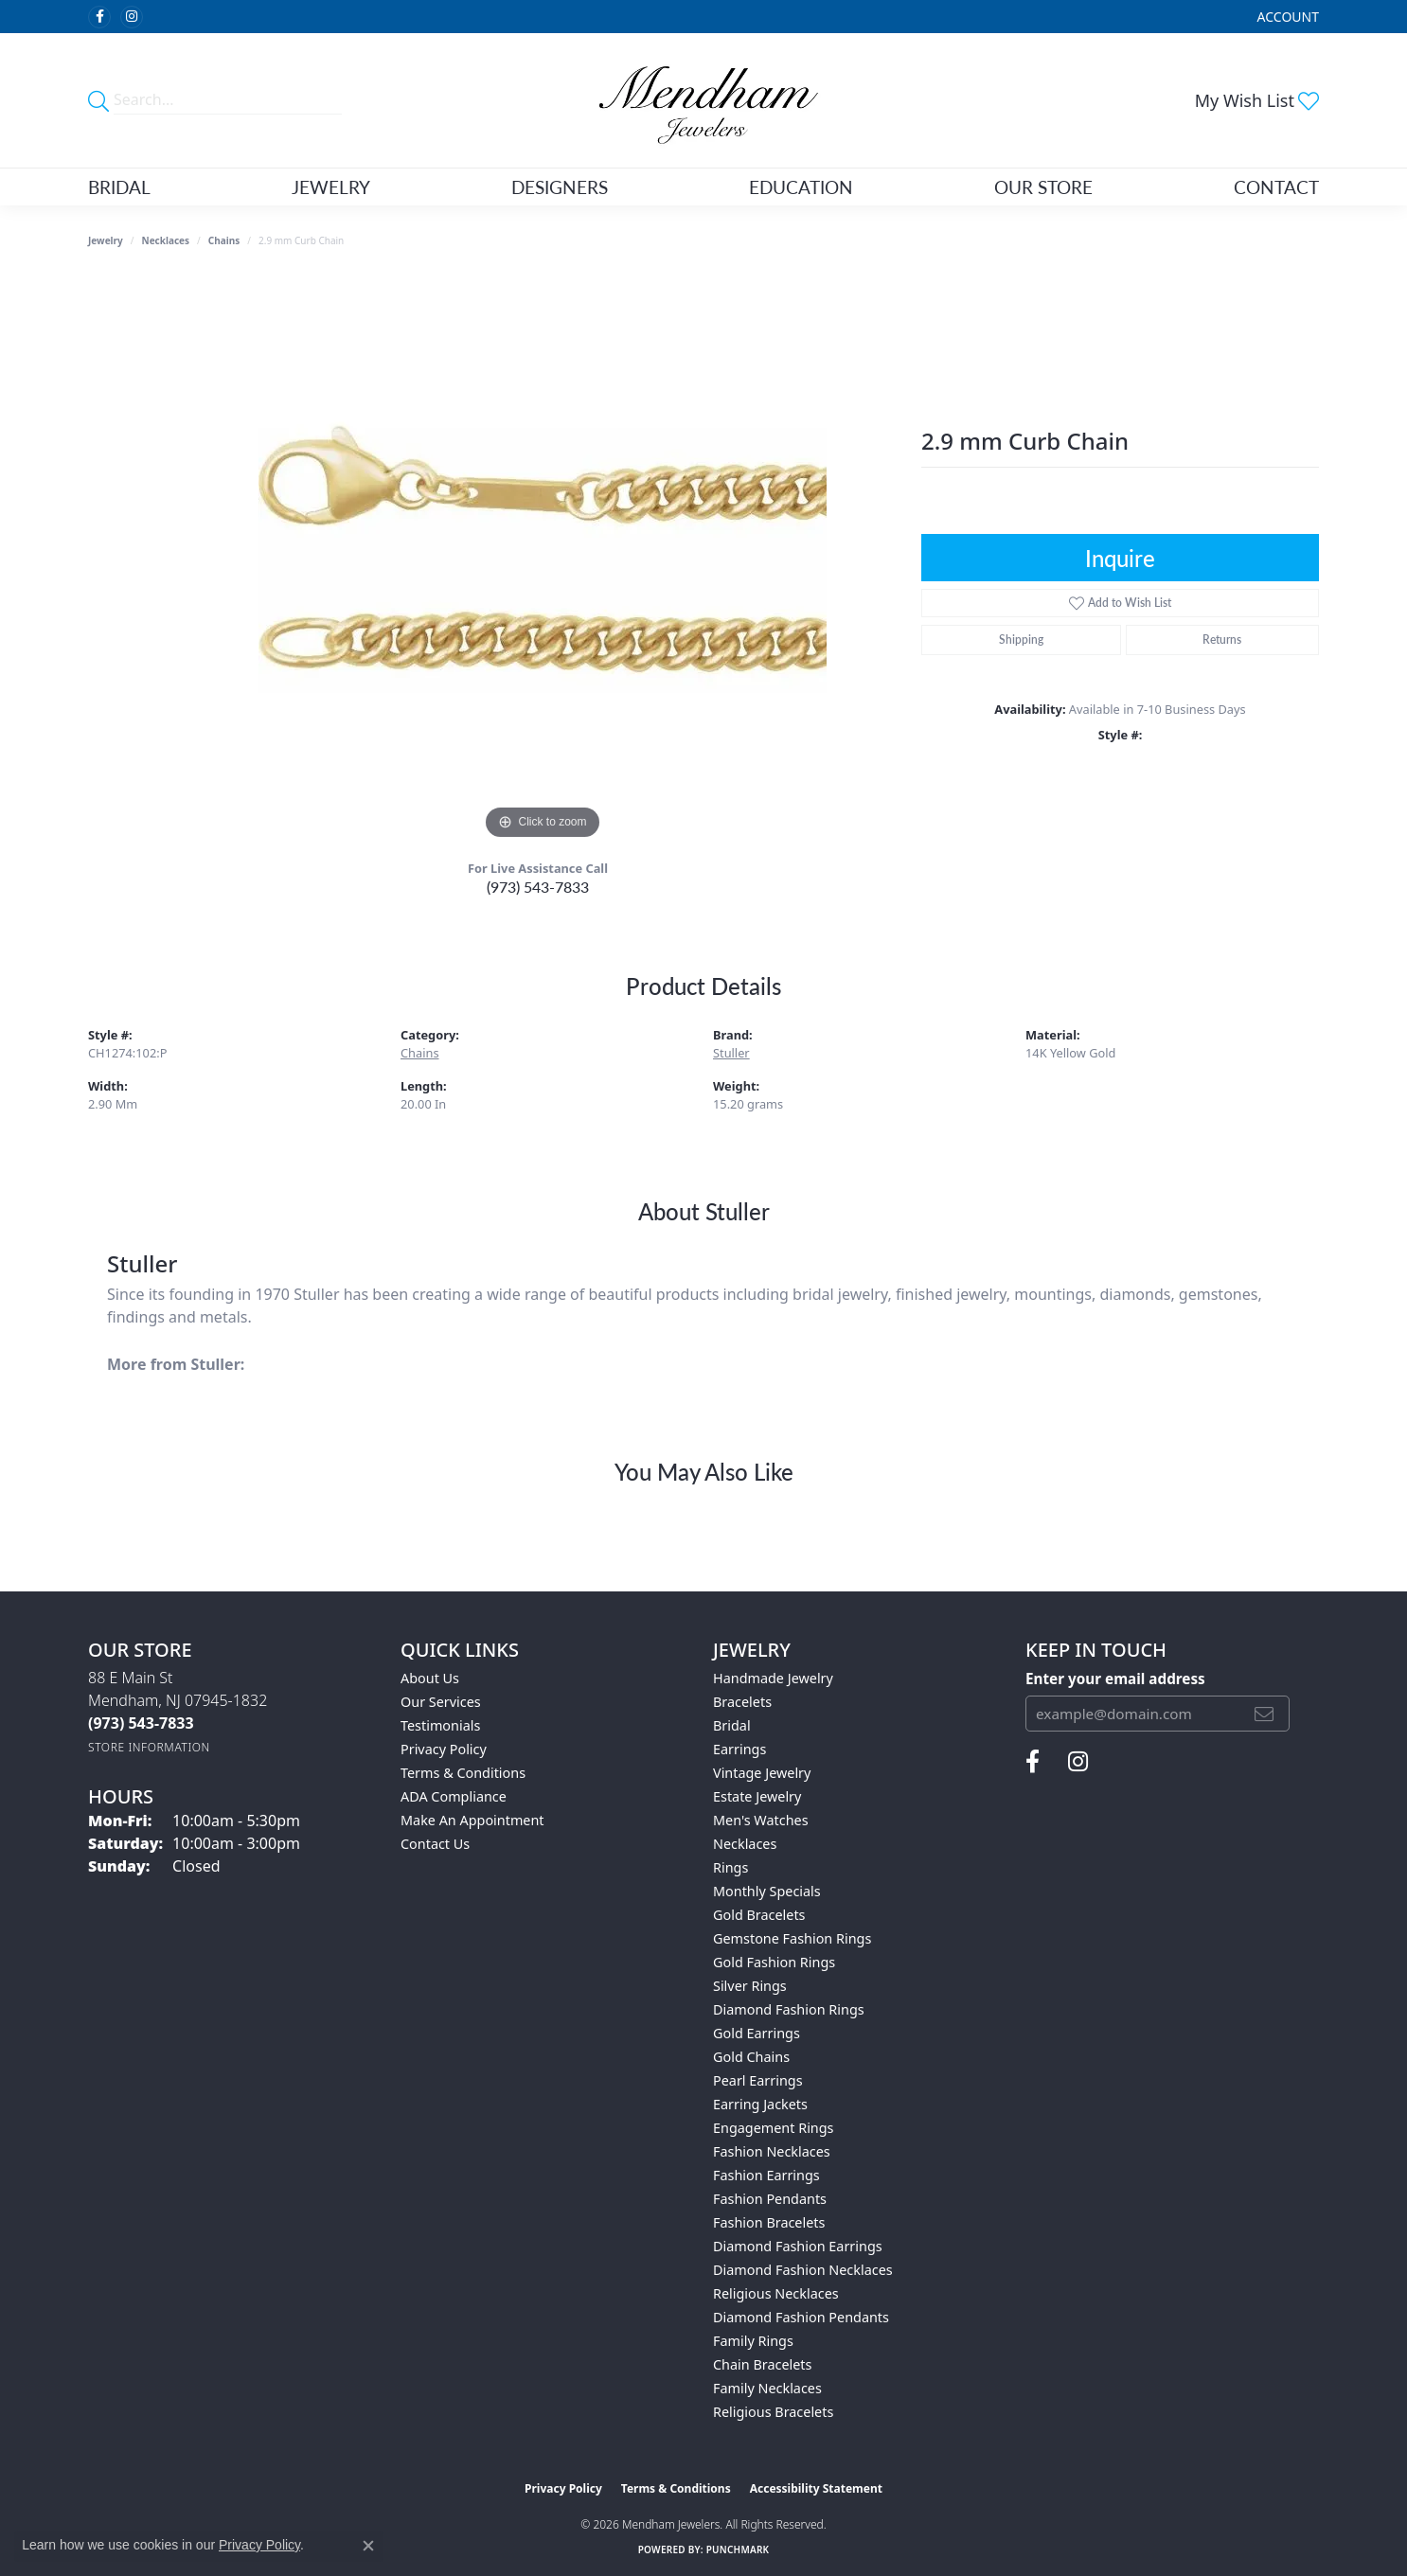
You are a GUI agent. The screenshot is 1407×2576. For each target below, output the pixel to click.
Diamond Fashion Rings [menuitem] (788, 2009)
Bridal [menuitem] (732, 1725)
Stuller (731, 1052)
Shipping (1021, 639)
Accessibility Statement (816, 2488)
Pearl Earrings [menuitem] (758, 2080)
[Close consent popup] (368, 2545)
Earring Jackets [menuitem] (760, 2104)
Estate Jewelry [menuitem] (757, 1796)
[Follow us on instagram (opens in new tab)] (131, 17)
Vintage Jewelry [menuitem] (761, 1773)
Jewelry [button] (331, 187)
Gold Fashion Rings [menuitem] (774, 1962)
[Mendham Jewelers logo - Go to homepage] (703, 100)
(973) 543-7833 (538, 886)
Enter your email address (1115, 1678)
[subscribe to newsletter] (1264, 1714)
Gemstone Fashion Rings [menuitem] (792, 1938)
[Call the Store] (141, 1723)
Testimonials (440, 1725)
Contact (1276, 187)
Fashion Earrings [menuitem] (766, 2175)
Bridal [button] (119, 187)
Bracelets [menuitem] (742, 1702)
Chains (224, 240)
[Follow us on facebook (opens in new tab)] (99, 17)
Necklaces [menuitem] (744, 1844)
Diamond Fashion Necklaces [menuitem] (803, 2270)
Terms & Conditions (463, 1773)
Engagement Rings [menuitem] (773, 2128)
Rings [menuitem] (730, 1867)
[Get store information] (149, 1747)
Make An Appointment (472, 1820)
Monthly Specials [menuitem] (767, 1891)
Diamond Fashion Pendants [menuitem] (801, 2317)
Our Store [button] (1043, 187)
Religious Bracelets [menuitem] (773, 2412)
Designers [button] (559, 187)
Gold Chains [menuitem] (751, 2057)
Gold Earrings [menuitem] (756, 2033)
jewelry (105, 240)
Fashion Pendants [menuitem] (770, 2199)
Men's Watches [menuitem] (761, 1820)
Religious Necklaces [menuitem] (776, 2293)
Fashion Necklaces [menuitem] (771, 2151)
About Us (430, 1678)
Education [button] (801, 187)
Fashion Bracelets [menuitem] (769, 2222)
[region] (542, 560)
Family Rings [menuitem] (753, 2341)
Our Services (441, 1702)
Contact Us (435, 1844)
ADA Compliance (454, 1796)
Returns (1221, 639)
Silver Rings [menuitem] (750, 1986)
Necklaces (166, 240)
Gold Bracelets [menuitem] (759, 1915)
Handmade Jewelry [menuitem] (773, 1678)
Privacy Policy (444, 1749)
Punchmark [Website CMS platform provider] (738, 2549)
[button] (1286, 16)
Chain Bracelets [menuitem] (762, 2364)
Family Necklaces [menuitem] (767, 2388)
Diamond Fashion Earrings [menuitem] (797, 2246)
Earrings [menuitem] (739, 1749)
